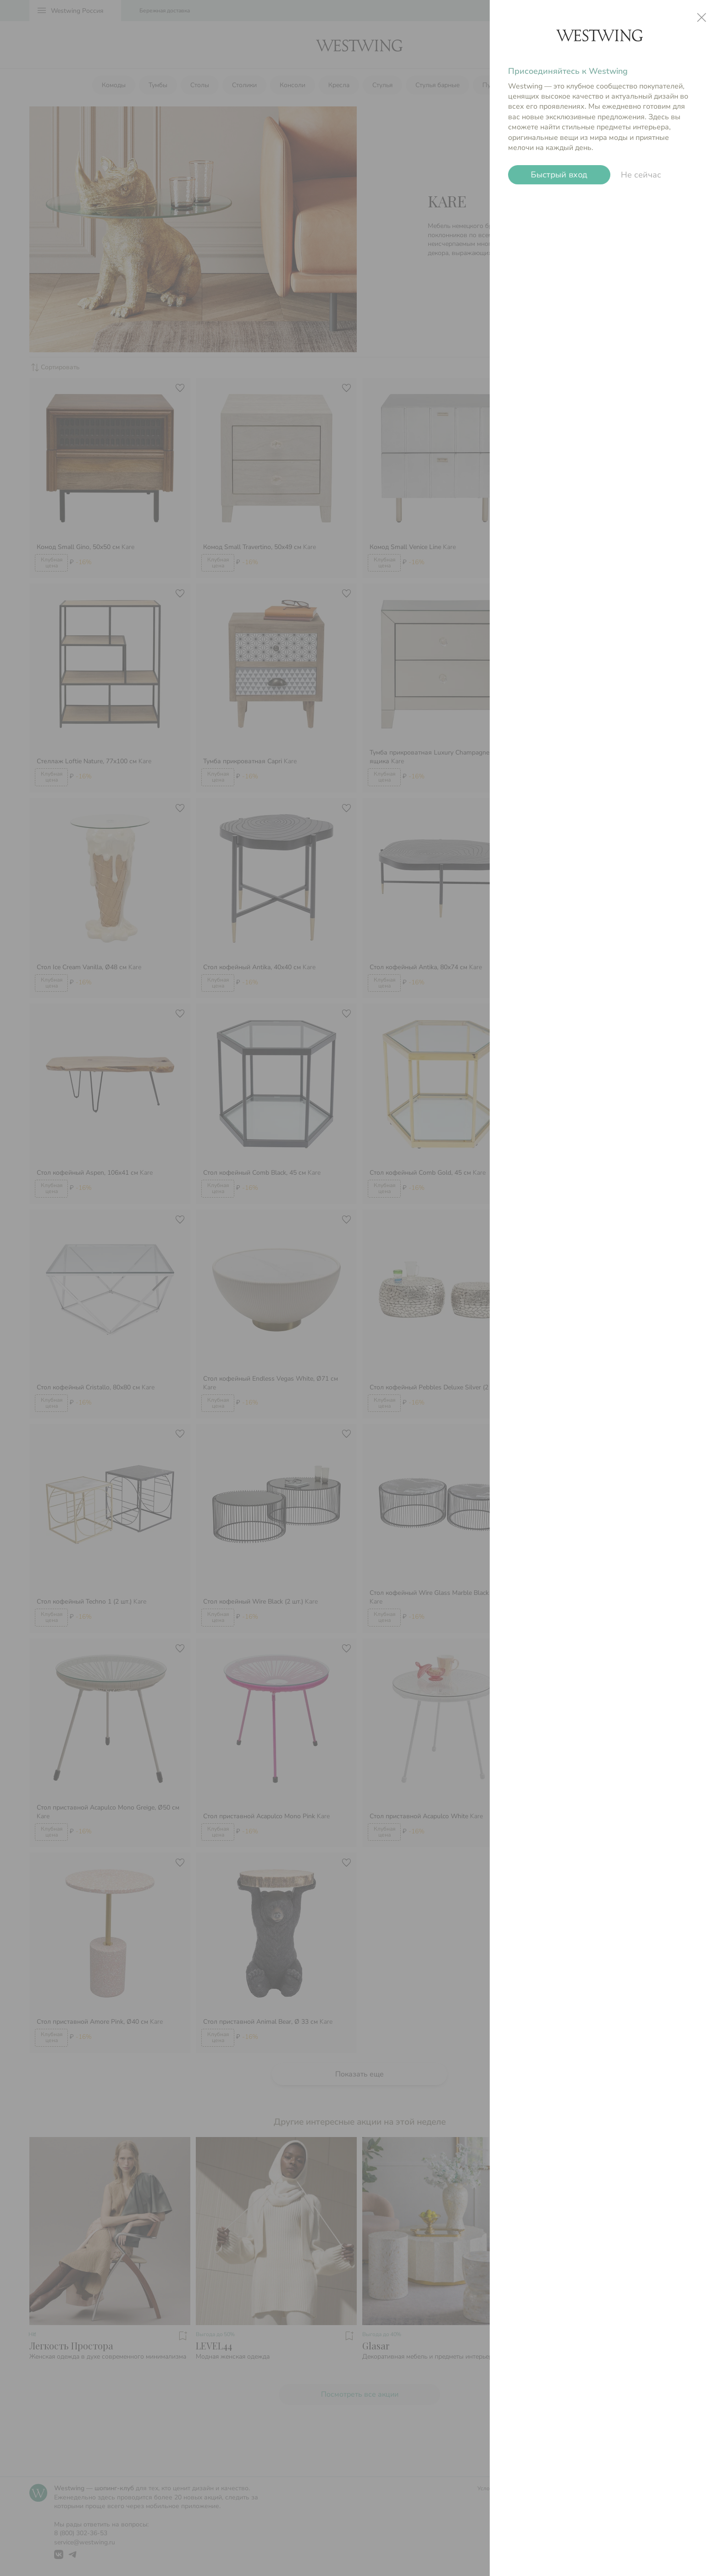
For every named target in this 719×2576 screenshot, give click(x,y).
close (701, 17)
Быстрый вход (559, 174)
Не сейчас (641, 174)
